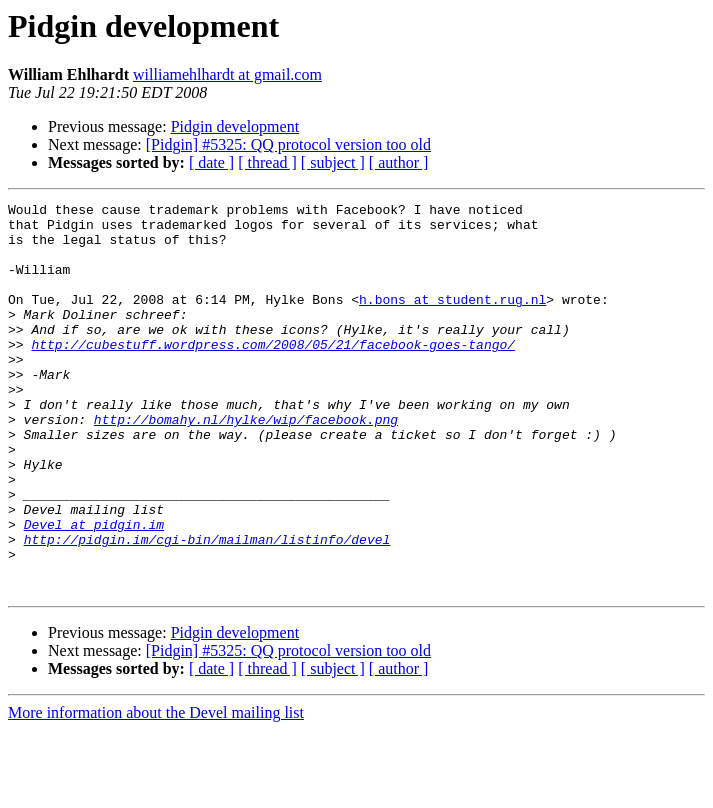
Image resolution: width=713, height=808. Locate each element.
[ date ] (211, 162)
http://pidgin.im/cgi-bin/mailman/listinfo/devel (207, 608)
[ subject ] (333, 162)
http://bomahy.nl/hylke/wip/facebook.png (246, 464)
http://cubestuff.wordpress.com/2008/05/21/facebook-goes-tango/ (273, 374)
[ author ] (399, 162)
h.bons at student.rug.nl (452, 320)
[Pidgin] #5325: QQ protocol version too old (288, 144)
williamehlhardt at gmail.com (227, 74)
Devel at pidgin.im (94, 590)
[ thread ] (267, 162)
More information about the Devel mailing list (156, 790)
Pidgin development (235, 126)
